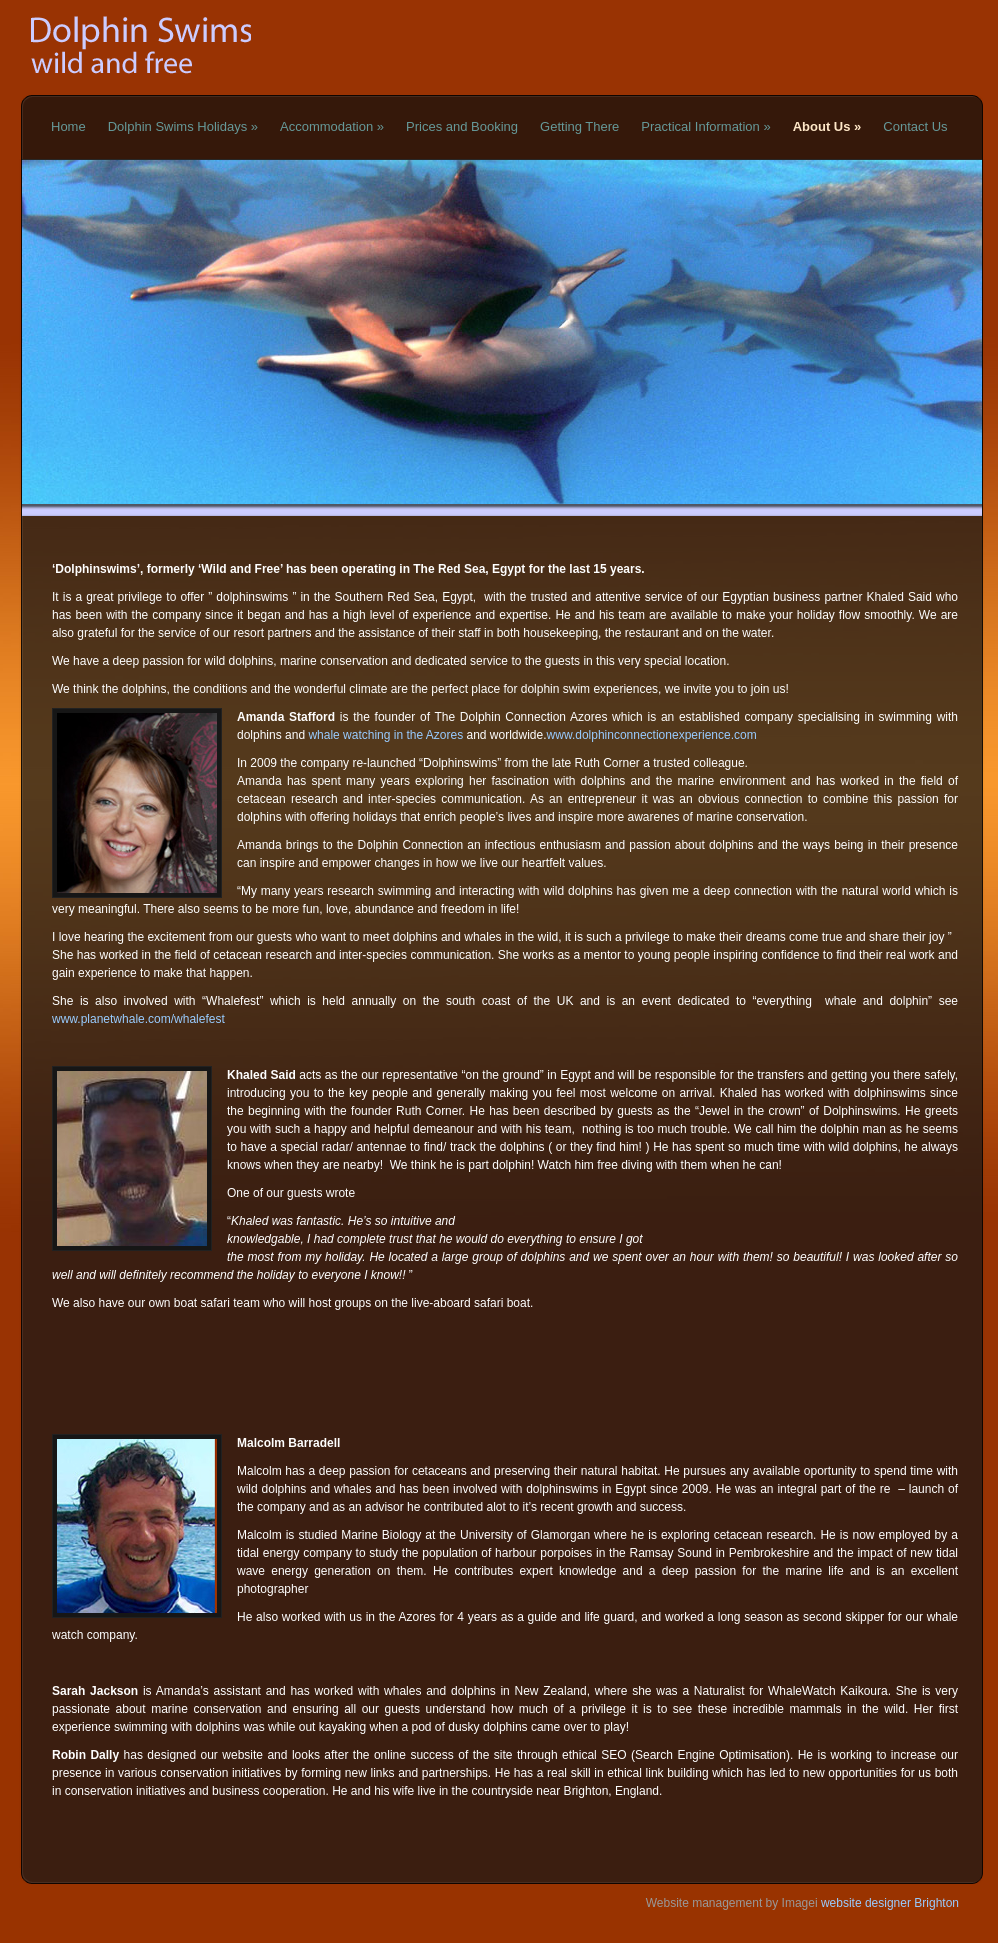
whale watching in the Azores (385, 735)
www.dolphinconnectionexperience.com (652, 735)
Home (68, 126)
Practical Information (705, 126)
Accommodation (332, 126)
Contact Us (915, 126)
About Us (827, 126)
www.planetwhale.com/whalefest (138, 1019)
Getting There (579, 126)
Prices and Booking (462, 126)
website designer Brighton (888, 1903)
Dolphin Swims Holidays (183, 126)
